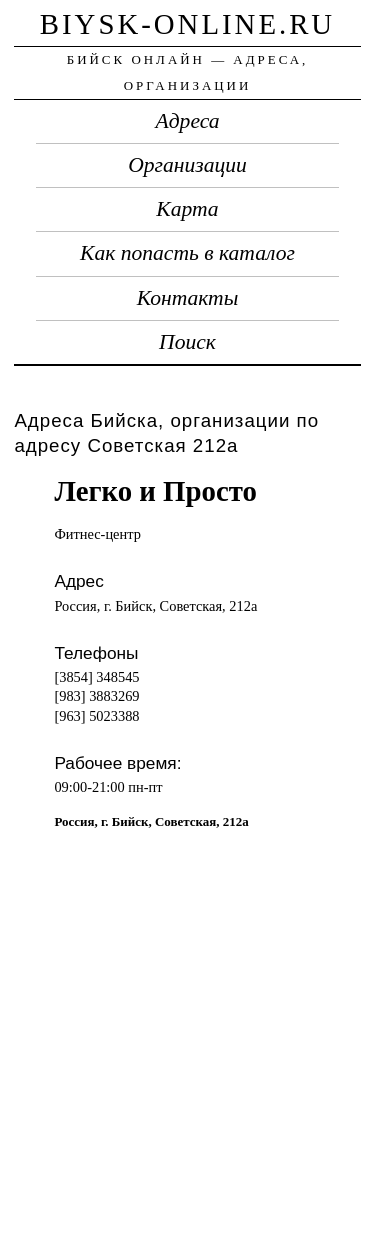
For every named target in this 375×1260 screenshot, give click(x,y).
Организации (187, 165)
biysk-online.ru (187, 24)
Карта (187, 209)
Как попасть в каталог (187, 253)
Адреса (188, 121)
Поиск (187, 342)
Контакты (188, 298)
